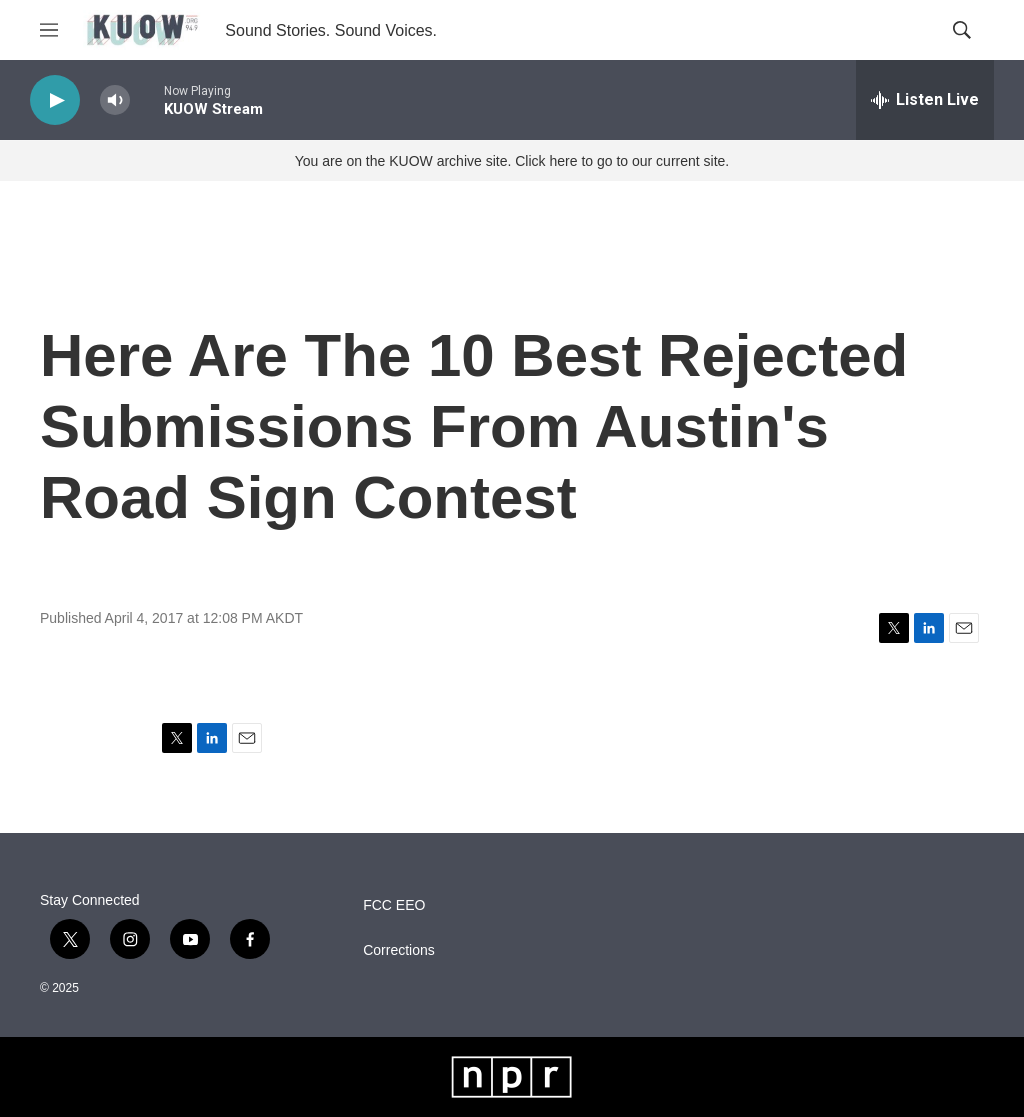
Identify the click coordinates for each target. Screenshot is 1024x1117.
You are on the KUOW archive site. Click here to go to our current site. (512, 161)
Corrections (399, 950)
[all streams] (925, 100)
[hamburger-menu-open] (49, 30)
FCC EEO (394, 905)
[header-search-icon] (962, 30)
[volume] (115, 100)
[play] (55, 100)
